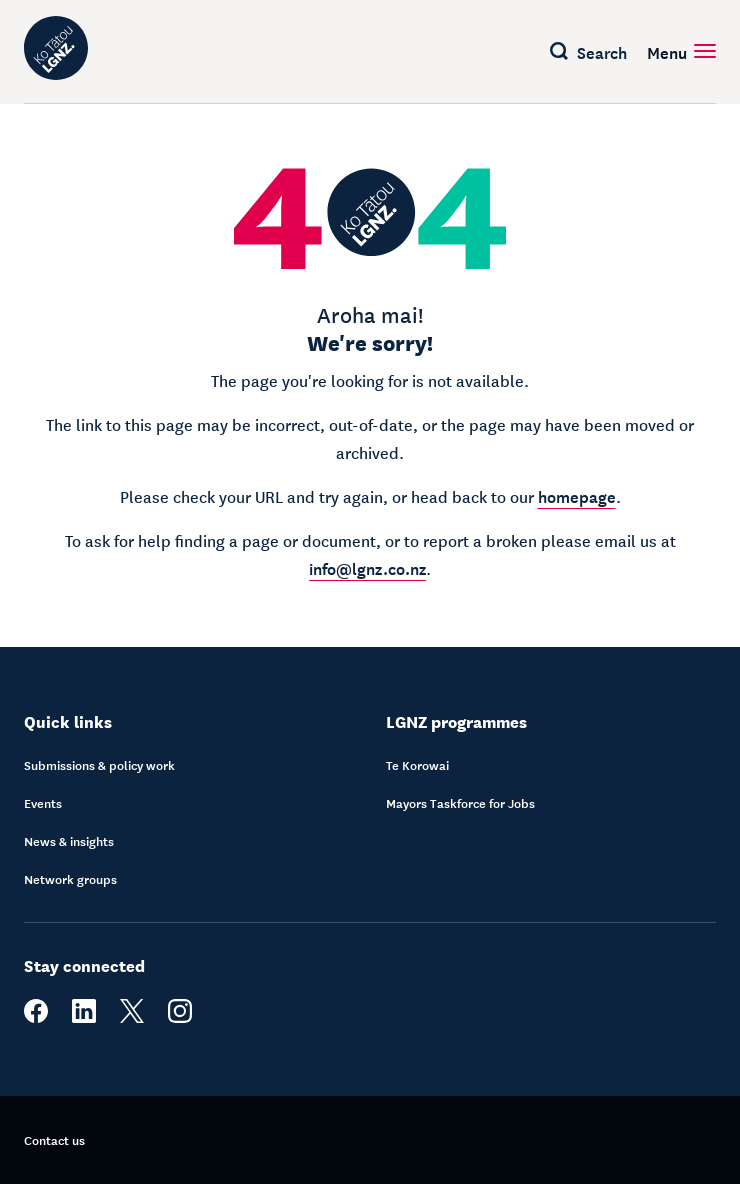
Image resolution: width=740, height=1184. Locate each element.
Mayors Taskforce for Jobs (460, 803)
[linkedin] (84, 1018)
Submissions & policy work (99, 765)
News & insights (69, 841)
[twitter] (132, 1018)
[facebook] (36, 1018)
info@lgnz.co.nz (367, 567)
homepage (577, 495)
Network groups (70, 879)
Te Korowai (417, 765)
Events (43, 803)
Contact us (54, 1140)
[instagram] (180, 1018)
